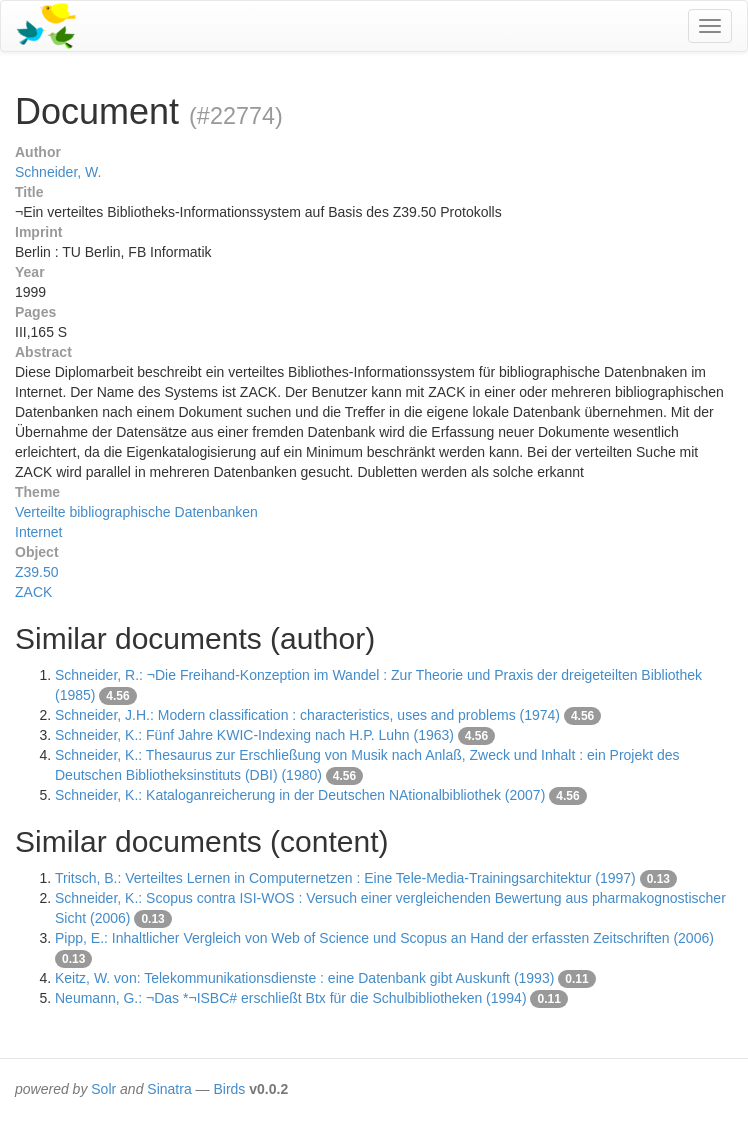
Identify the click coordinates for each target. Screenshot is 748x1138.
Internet (38, 532)
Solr (103, 1089)
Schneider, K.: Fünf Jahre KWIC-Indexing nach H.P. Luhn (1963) (254, 735)
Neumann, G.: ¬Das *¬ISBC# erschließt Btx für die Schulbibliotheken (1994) (291, 998)
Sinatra (169, 1089)
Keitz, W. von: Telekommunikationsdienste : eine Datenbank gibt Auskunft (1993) (304, 978)
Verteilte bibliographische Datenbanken (136, 512)
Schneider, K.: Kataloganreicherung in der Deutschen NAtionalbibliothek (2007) (300, 795)
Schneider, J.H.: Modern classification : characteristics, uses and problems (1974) (307, 715)
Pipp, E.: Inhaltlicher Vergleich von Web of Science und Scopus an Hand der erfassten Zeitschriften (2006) (384, 938)
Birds (229, 1089)
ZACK (33, 592)
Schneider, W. (58, 172)
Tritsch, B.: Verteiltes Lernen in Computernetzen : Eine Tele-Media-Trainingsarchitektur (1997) (345, 878)
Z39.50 (37, 572)
